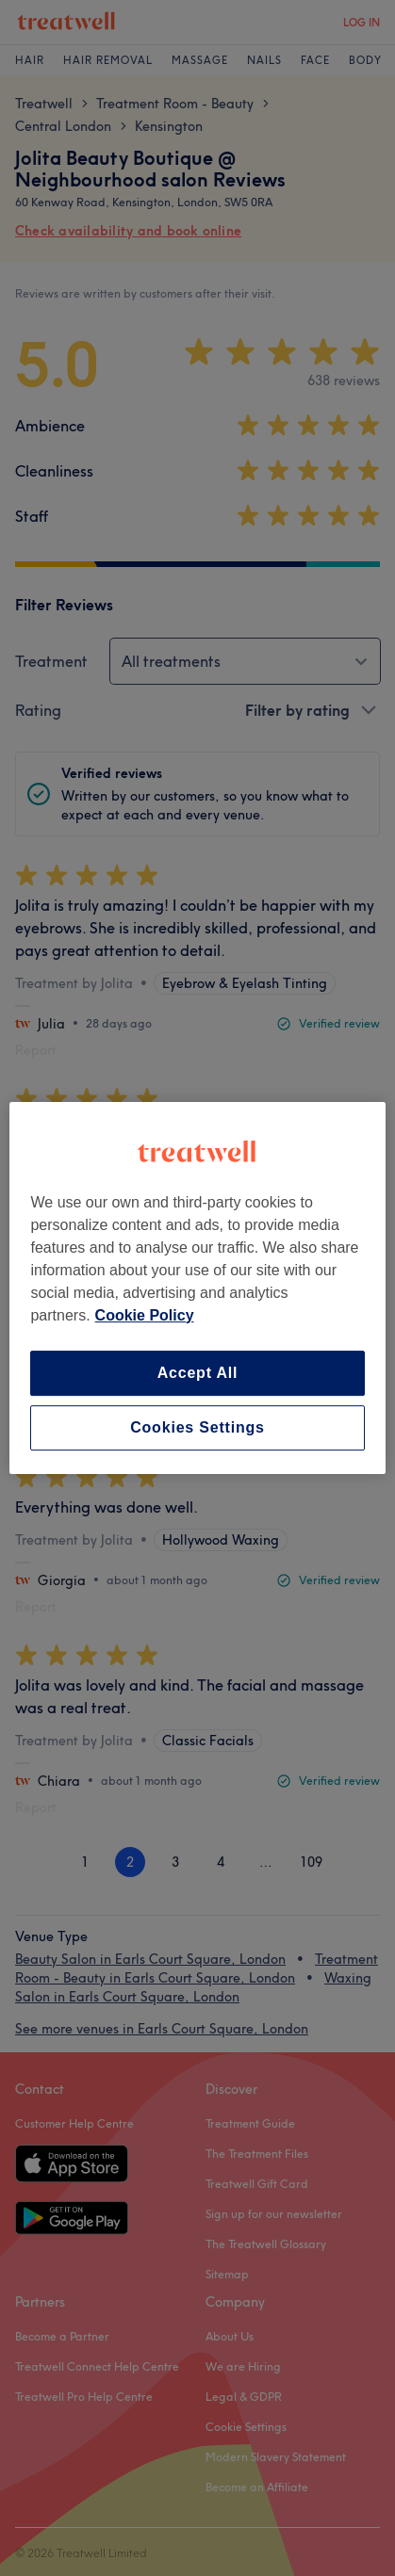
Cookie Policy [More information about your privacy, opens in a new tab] (144, 1315)
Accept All (198, 1373)
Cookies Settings (197, 1427)
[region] (197, 1288)
